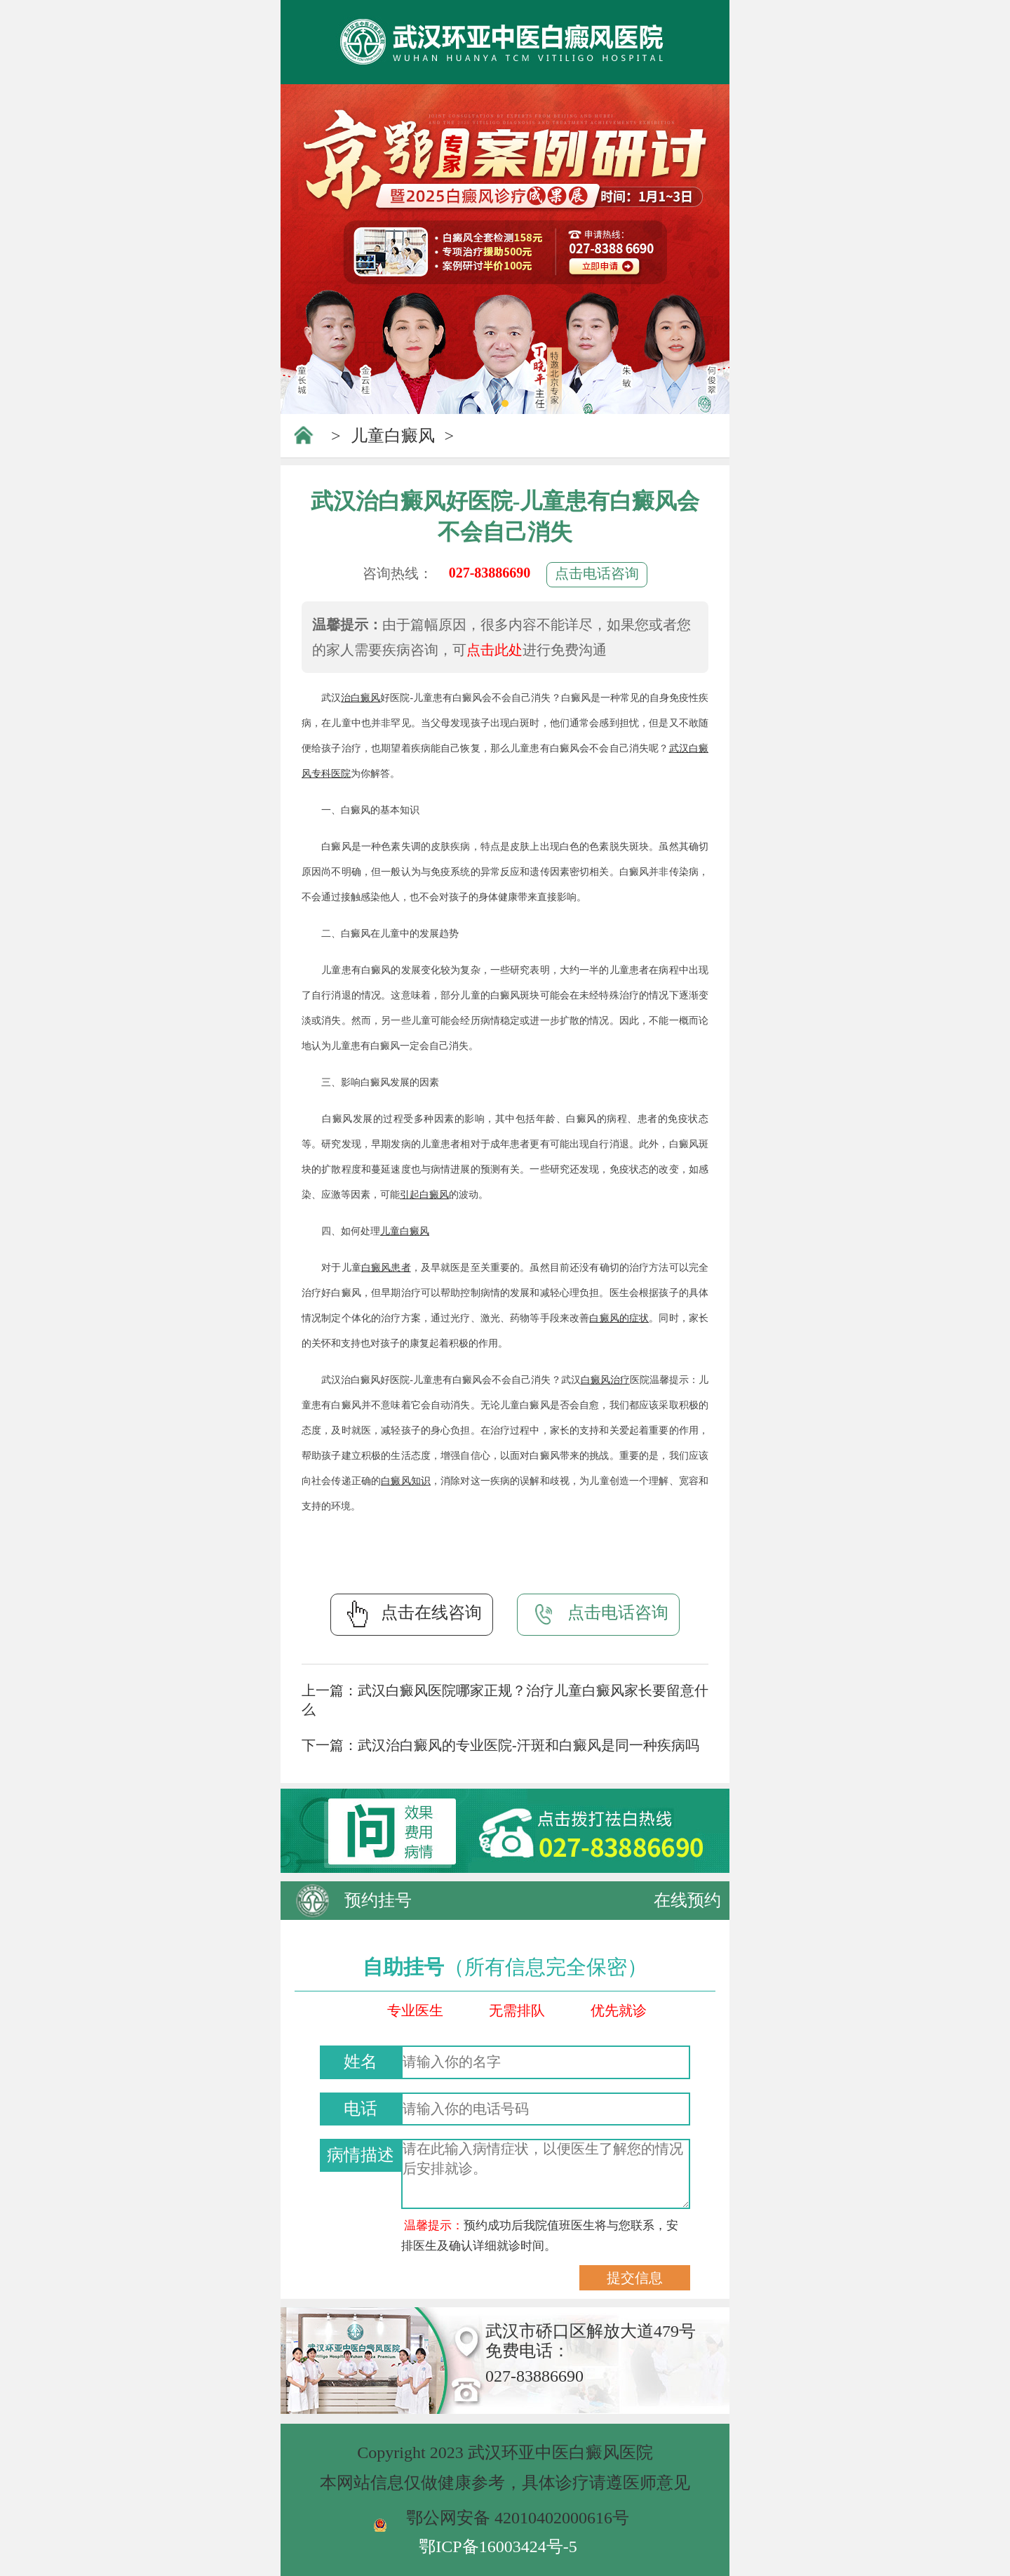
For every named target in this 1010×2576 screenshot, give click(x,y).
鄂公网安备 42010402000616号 (517, 2518)
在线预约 (687, 1900)
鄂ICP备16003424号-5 (498, 2546)
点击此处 (494, 650)
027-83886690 (490, 572)
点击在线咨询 (412, 1614)
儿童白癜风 (393, 436)
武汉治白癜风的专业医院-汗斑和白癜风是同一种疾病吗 (528, 1745)
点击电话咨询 (597, 573)
